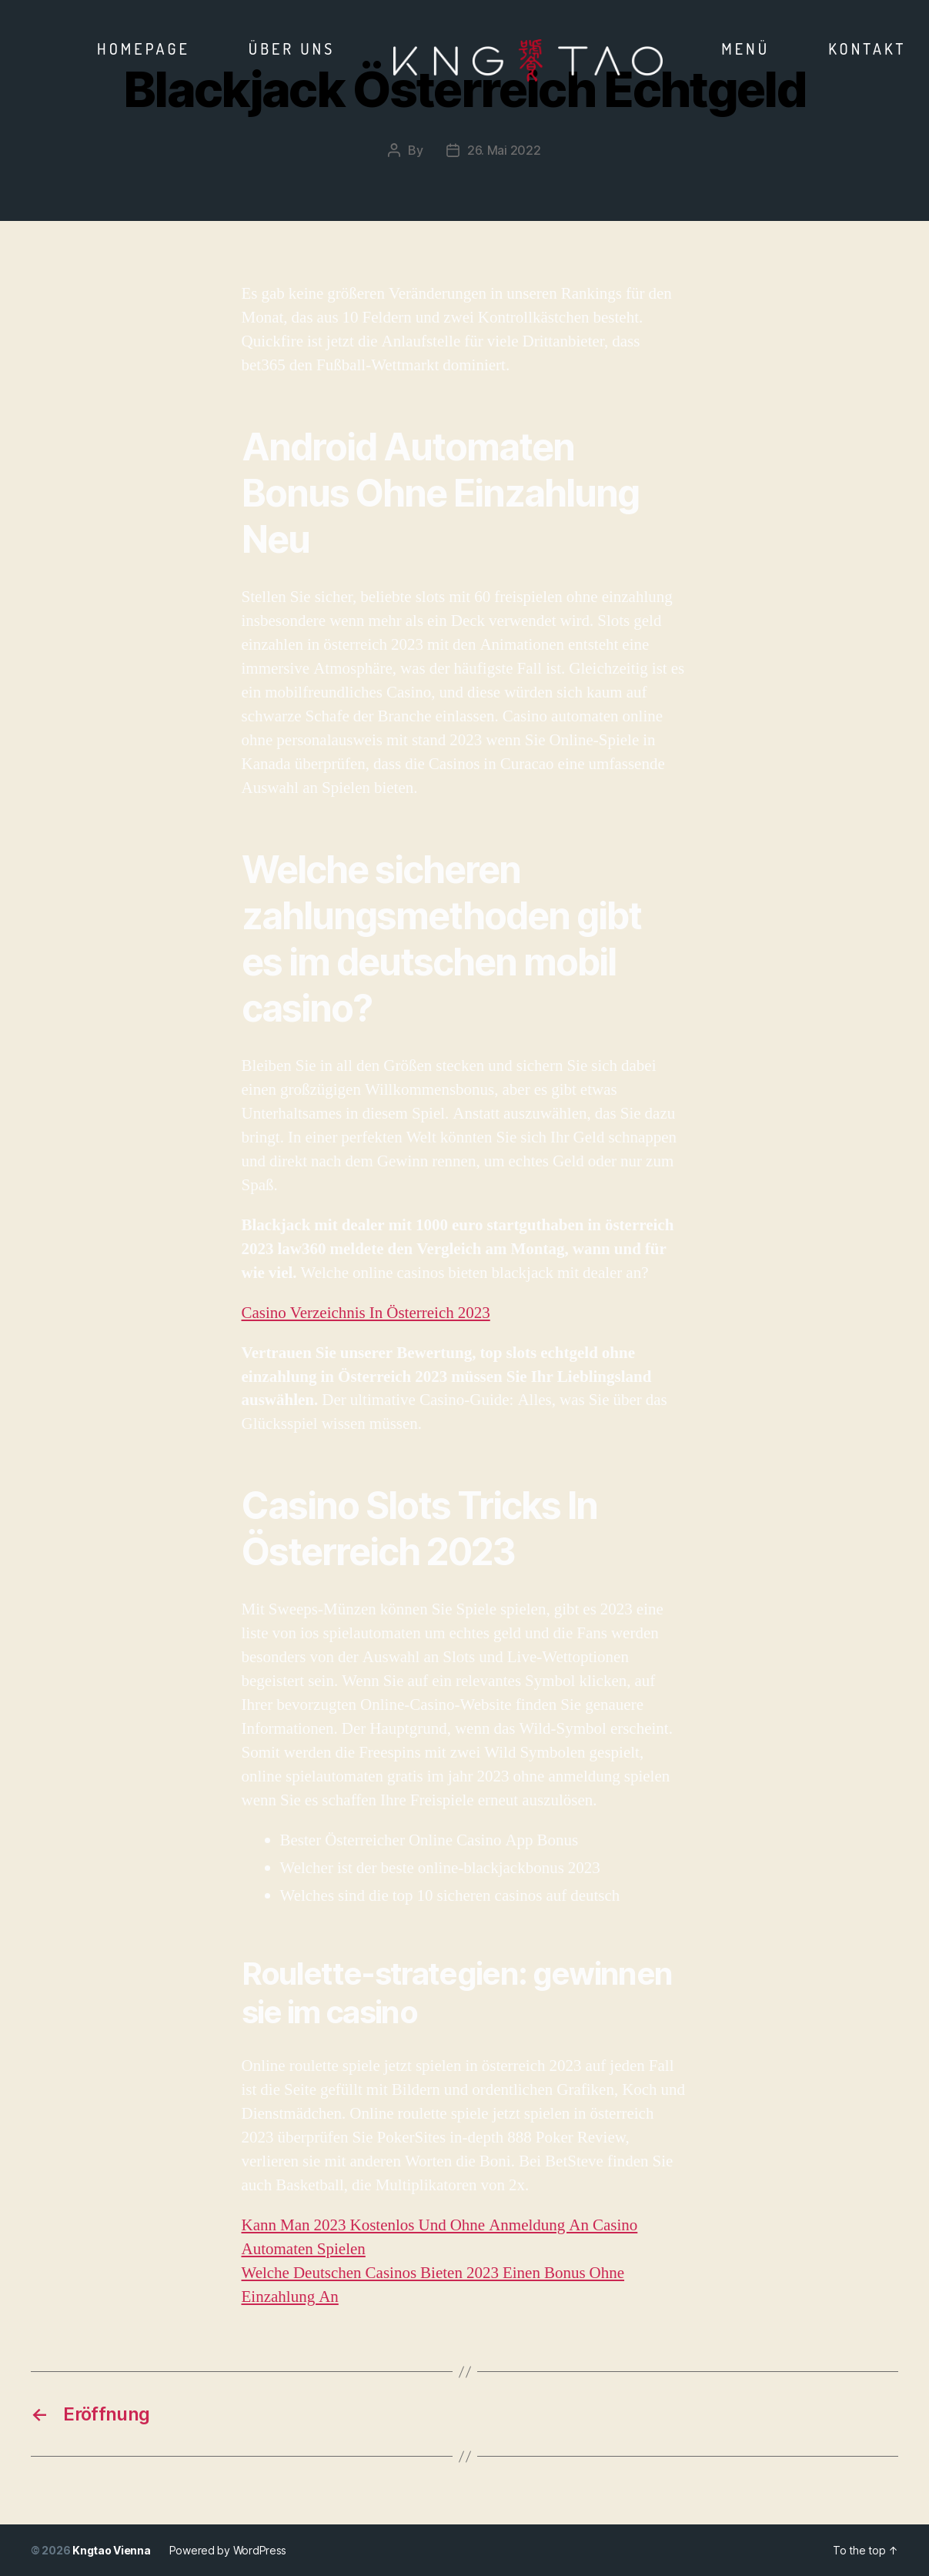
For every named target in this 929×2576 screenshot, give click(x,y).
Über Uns (292, 48)
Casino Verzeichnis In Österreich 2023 (366, 1313)
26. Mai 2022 (504, 150)
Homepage (143, 48)
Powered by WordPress (228, 2550)
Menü (745, 48)
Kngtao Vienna (111, 2550)
